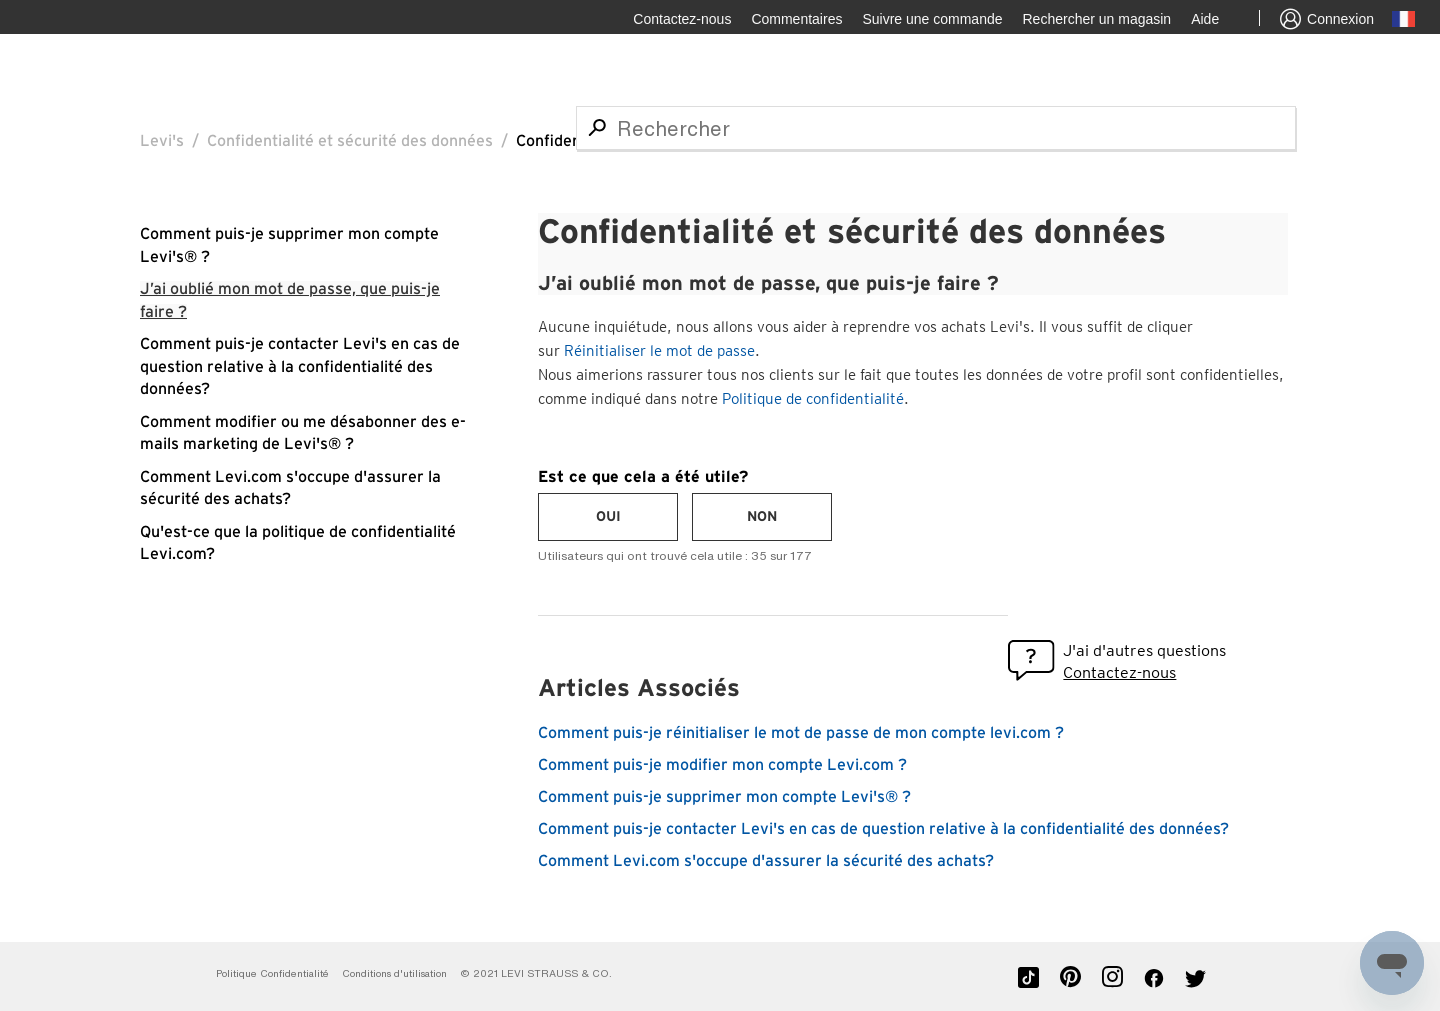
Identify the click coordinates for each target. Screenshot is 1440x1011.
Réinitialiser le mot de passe (659, 351)
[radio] (608, 517)
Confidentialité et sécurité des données (350, 141)
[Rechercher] (936, 128)
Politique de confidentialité (813, 399)
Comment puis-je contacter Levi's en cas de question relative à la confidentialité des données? (300, 366)
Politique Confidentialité (272, 973)
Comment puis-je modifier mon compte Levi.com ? (722, 765)
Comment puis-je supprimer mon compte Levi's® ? (724, 797)
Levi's (162, 141)
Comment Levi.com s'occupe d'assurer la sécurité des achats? (766, 861)
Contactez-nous (1119, 672)
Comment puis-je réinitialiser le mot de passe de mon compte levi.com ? (801, 733)
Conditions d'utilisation (394, 973)
